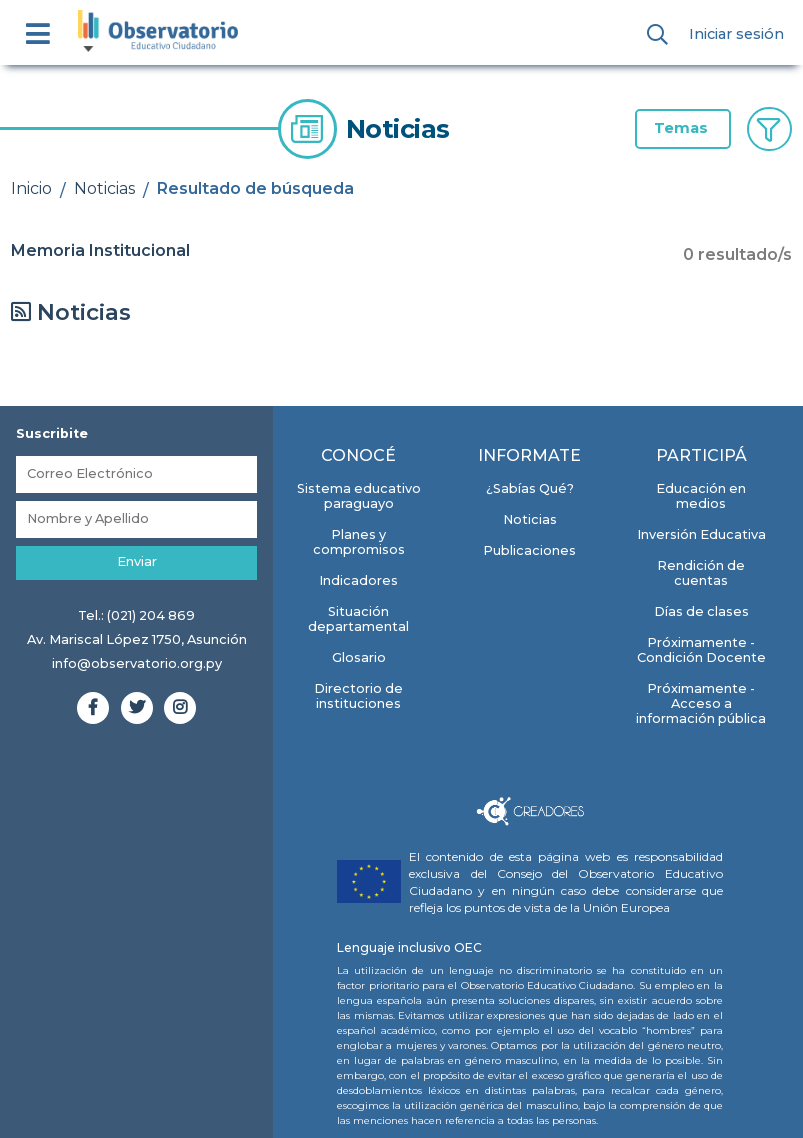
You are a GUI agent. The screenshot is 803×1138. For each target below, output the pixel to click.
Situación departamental (358, 619)
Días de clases (701, 611)
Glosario (359, 657)
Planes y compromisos (359, 542)
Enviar (137, 561)
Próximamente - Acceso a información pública (701, 703)
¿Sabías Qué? (530, 488)
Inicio (31, 188)
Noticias (104, 188)
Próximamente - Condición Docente (701, 650)
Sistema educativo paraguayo (359, 496)
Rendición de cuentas (701, 573)
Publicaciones (529, 550)
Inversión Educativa (701, 534)
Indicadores (358, 580)
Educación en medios (701, 496)
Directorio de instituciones (358, 696)
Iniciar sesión (736, 34)
